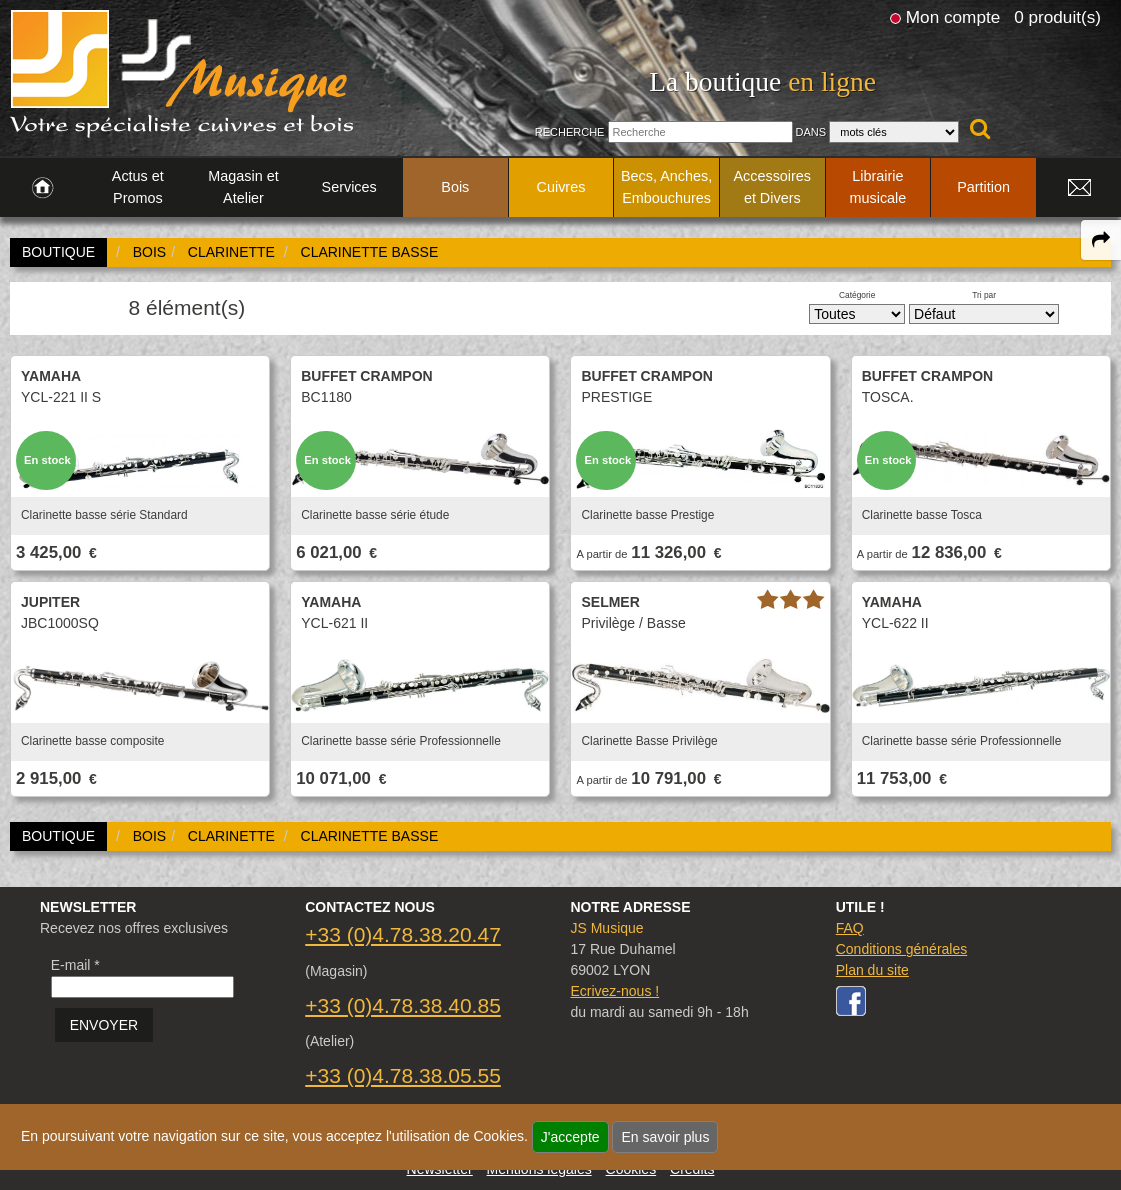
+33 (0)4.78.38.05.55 (403, 1075)
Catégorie (857, 295)
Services (349, 187)
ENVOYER (104, 1025)
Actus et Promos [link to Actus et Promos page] (138, 187)
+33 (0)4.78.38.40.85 (403, 1005)
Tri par (984, 295)
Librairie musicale (878, 187)
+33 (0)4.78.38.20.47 (403, 934)
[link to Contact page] (1079, 188)
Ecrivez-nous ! (614, 991)
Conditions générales (902, 949)
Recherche (570, 132)
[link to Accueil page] (42, 188)
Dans (811, 132)
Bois (455, 187)
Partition (983, 187)
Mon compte (953, 17)
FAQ (850, 928)
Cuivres (561, 187)
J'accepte (570, 1137)
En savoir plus (665, 1137)
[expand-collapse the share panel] (1101, 240)
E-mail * (75, 965)
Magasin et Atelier (243, 187)
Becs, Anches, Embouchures (666, 187)
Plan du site (872, 970)
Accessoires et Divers (772, 187)
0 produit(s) (1057, 17)
